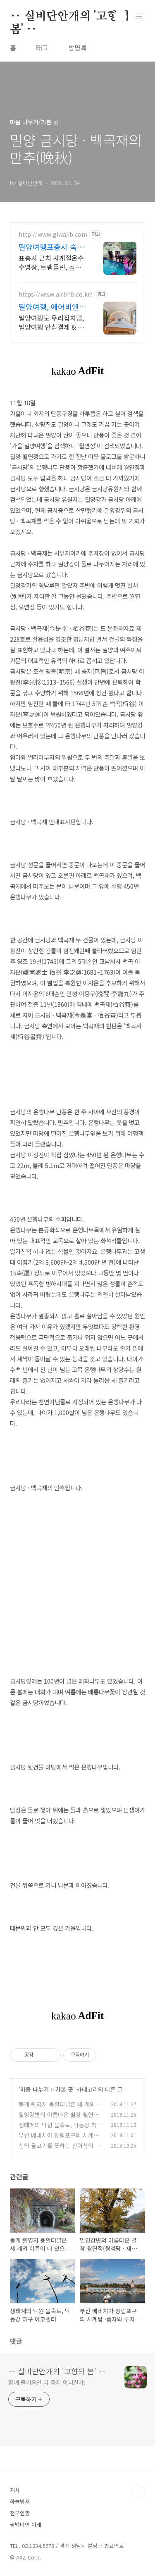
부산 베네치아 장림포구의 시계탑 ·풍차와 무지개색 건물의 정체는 (60, 2139)
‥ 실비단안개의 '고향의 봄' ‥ (69, 17)
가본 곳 (64, 2089)
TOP (138, 2491)
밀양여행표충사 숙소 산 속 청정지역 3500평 (51, 247)
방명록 (77, 47)
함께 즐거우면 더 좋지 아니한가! (47, 2382)
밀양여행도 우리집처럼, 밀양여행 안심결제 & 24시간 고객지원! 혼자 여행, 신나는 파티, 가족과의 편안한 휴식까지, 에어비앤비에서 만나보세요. (52, 322)
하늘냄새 (20, 2501)
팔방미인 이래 (25, 2524)
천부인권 (20, 2513)
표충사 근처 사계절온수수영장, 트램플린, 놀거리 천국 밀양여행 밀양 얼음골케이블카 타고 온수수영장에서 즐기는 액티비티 (51, 262)
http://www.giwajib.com (53, 234)
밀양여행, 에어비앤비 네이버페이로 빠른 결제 (52, 307)
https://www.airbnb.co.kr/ (56, 294)
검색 (120, 16)
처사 (15, 2490)
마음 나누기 (34, 2089)
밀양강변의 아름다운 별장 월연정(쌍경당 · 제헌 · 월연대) (59, 2118)
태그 (42, 47)
